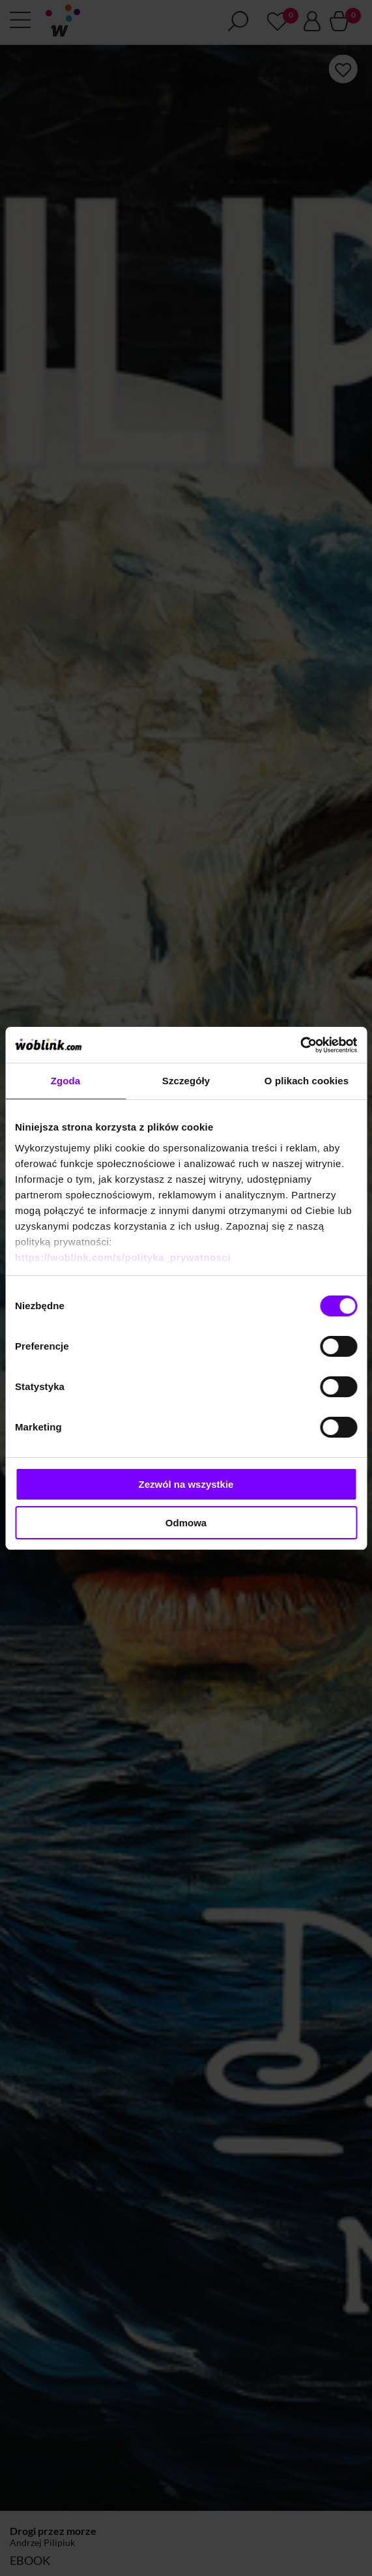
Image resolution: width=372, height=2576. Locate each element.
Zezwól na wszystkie (186, 1484)
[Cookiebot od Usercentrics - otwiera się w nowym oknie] (300, 1045)
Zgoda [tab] (66, 1080)
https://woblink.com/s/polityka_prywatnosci (123, 1257)
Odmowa (186, 1522)
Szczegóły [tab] (186, 1080)
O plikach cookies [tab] (307, 1080)
